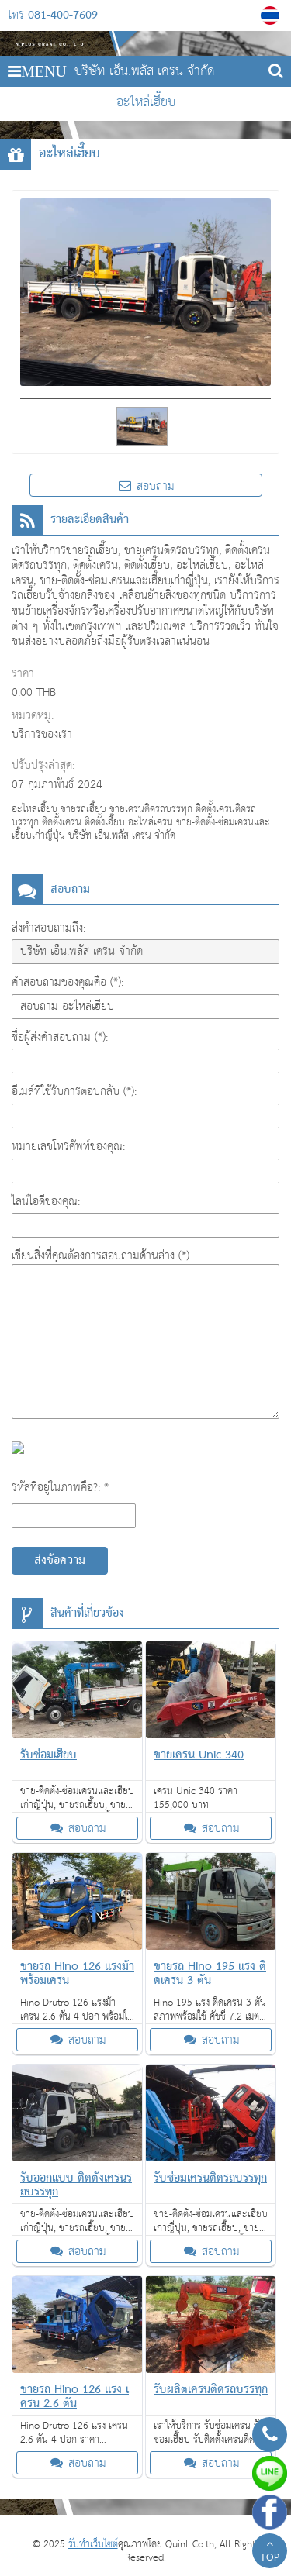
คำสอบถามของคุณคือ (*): (67, 982)
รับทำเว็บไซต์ (93, 2545)
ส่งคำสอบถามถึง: (48, 928)
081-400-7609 (63, 15)
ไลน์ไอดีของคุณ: (46, 1201)
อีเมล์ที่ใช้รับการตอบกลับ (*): (74, 1091)
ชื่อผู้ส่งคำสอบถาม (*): (60, 1037)
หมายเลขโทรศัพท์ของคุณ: (68, 1146)
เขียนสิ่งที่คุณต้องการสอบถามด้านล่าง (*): (102, 1255)
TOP (269, 2552)
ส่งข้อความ (59, 1561)
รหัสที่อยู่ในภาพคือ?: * (60, 1487)
